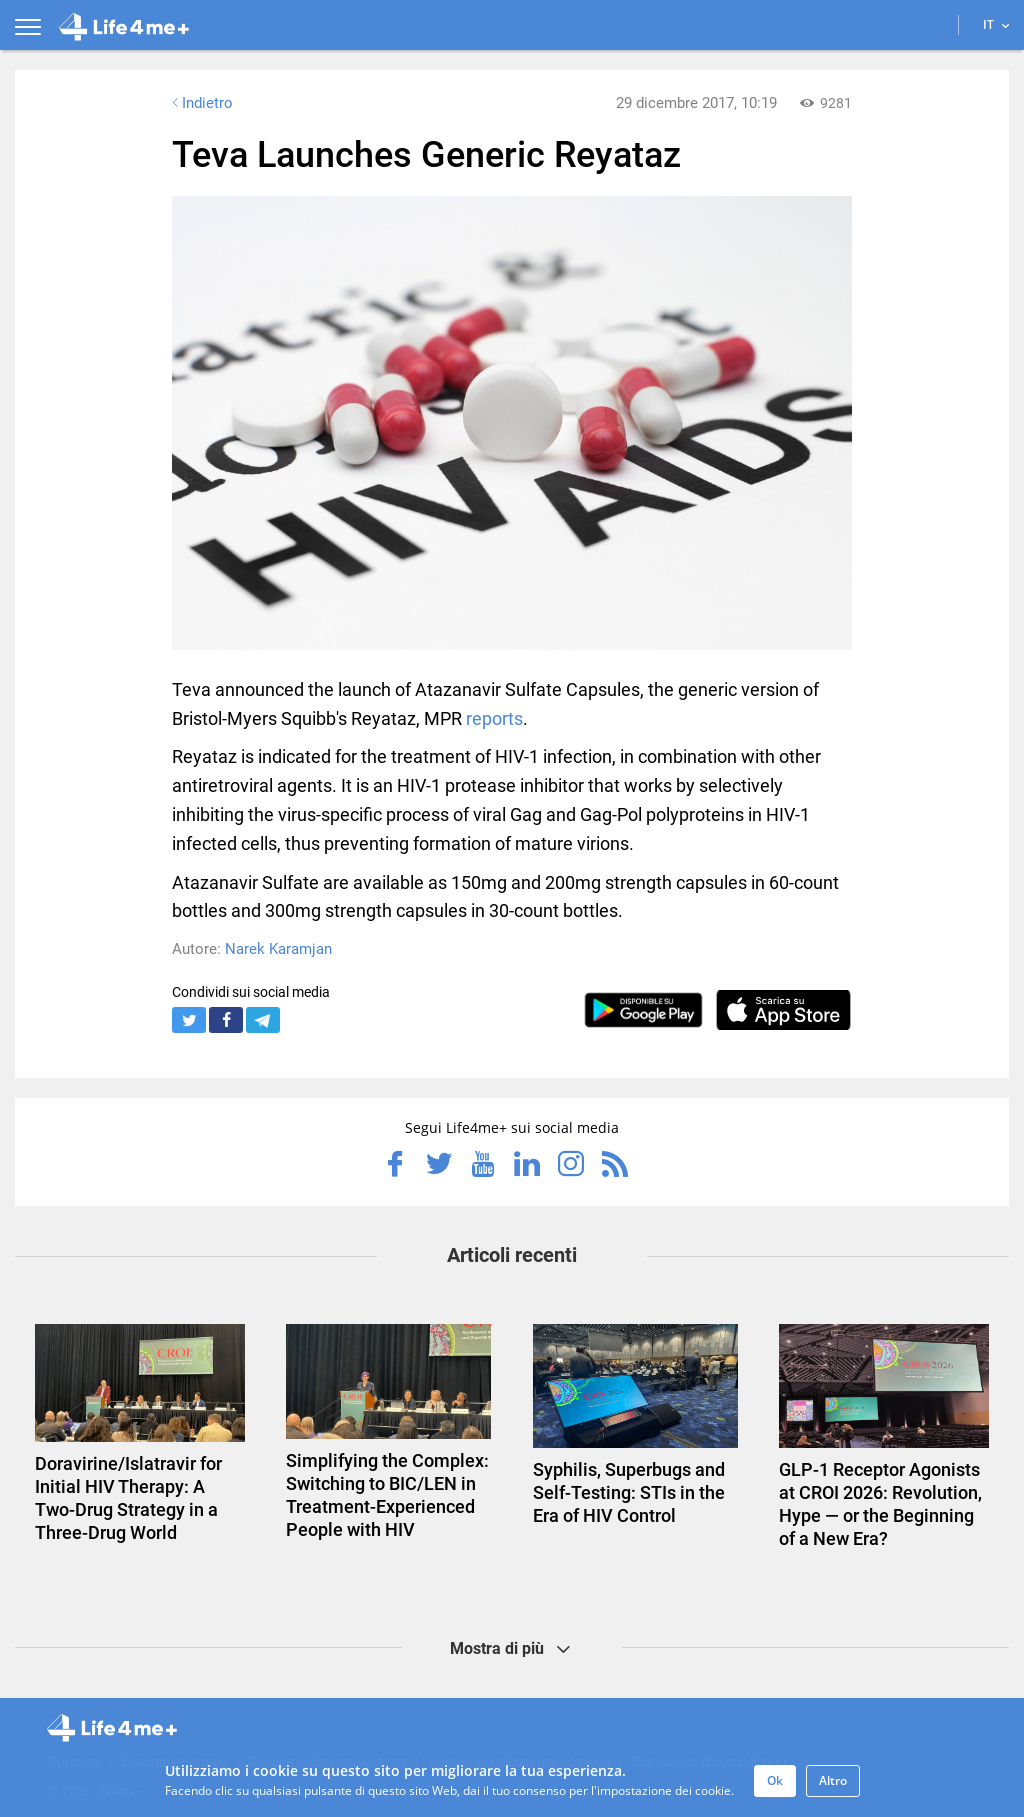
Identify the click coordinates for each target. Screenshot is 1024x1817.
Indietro (200, 103)
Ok (775, 1780)
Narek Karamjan (278, 949)
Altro (833, 1780)
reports (494, 718)
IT (996, 24)
